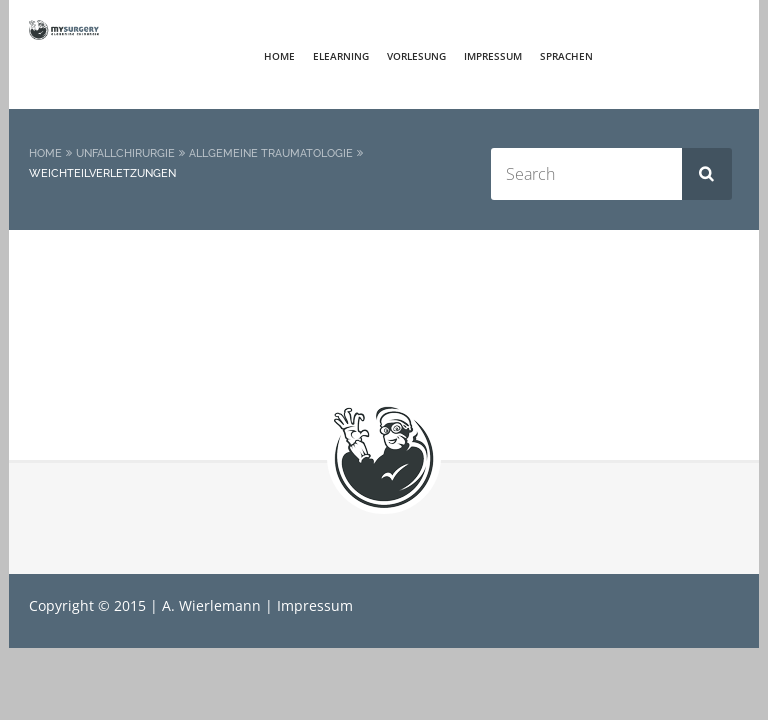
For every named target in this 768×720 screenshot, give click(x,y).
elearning (341, 56)
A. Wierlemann (211, 605)
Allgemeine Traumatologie (271, 153)
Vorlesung (416, 56)
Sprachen (566, 56)
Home (279, 56)
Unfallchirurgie (125, 153)
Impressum (493, 56)
